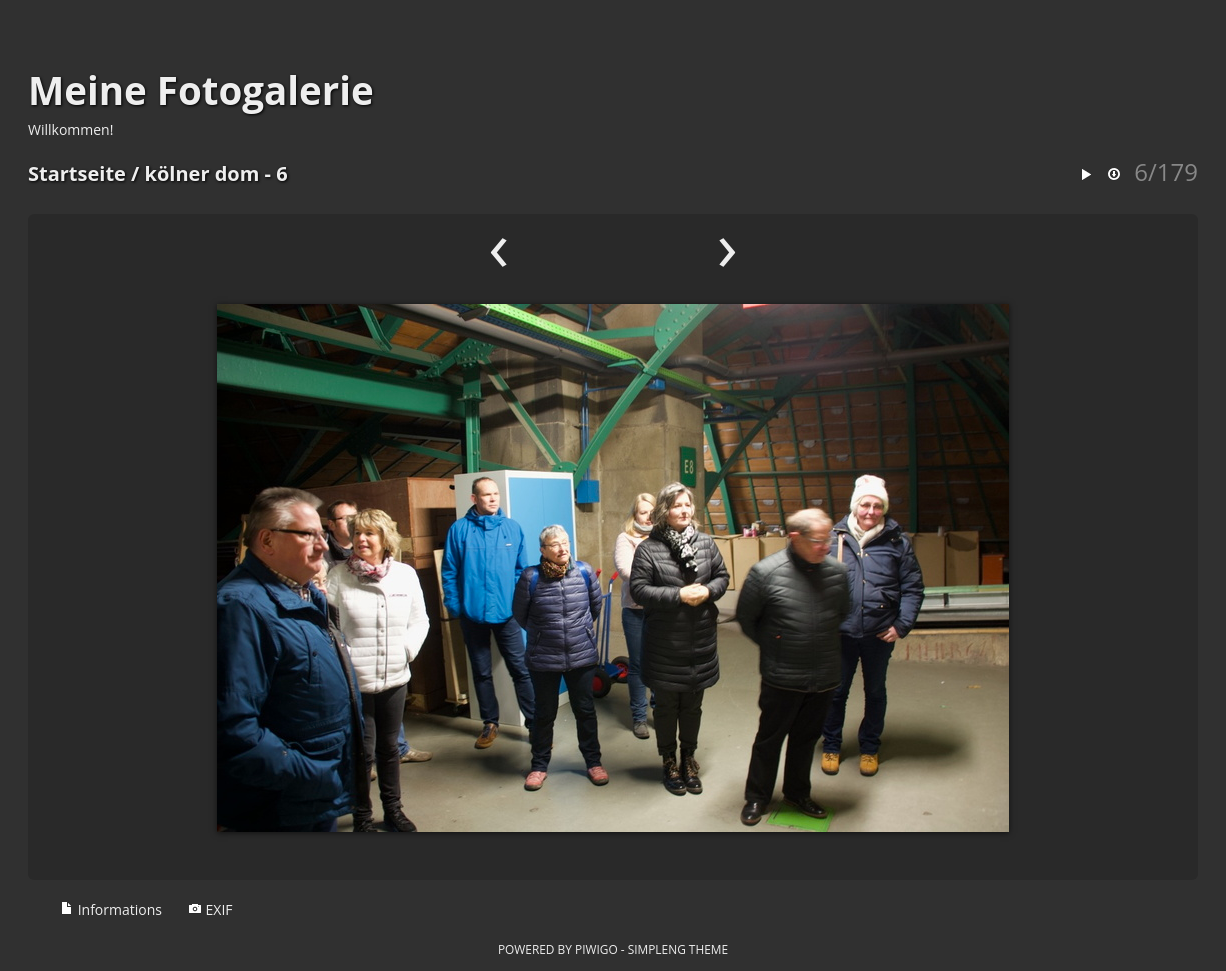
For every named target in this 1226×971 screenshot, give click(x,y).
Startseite (77, 173)
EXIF (210, 909)
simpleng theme (678, 949)
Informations (111, 909)
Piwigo (596, 949)
